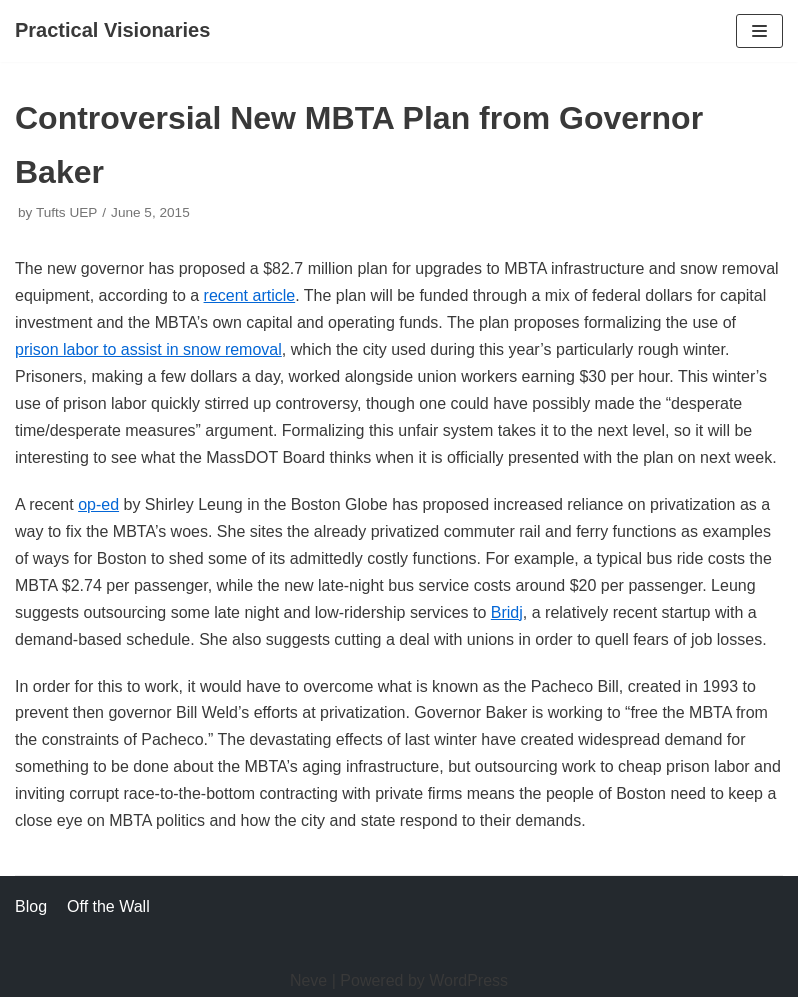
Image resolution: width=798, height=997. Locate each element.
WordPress (468, 980)
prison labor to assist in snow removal (148, 349)
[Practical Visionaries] (112, 31)
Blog (31, 906)
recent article (250, 295)
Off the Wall (108, 906)
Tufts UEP (66, 212)
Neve (308, 980)
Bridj (507, 612)
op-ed (98, 504)
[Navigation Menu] (759, 31)
